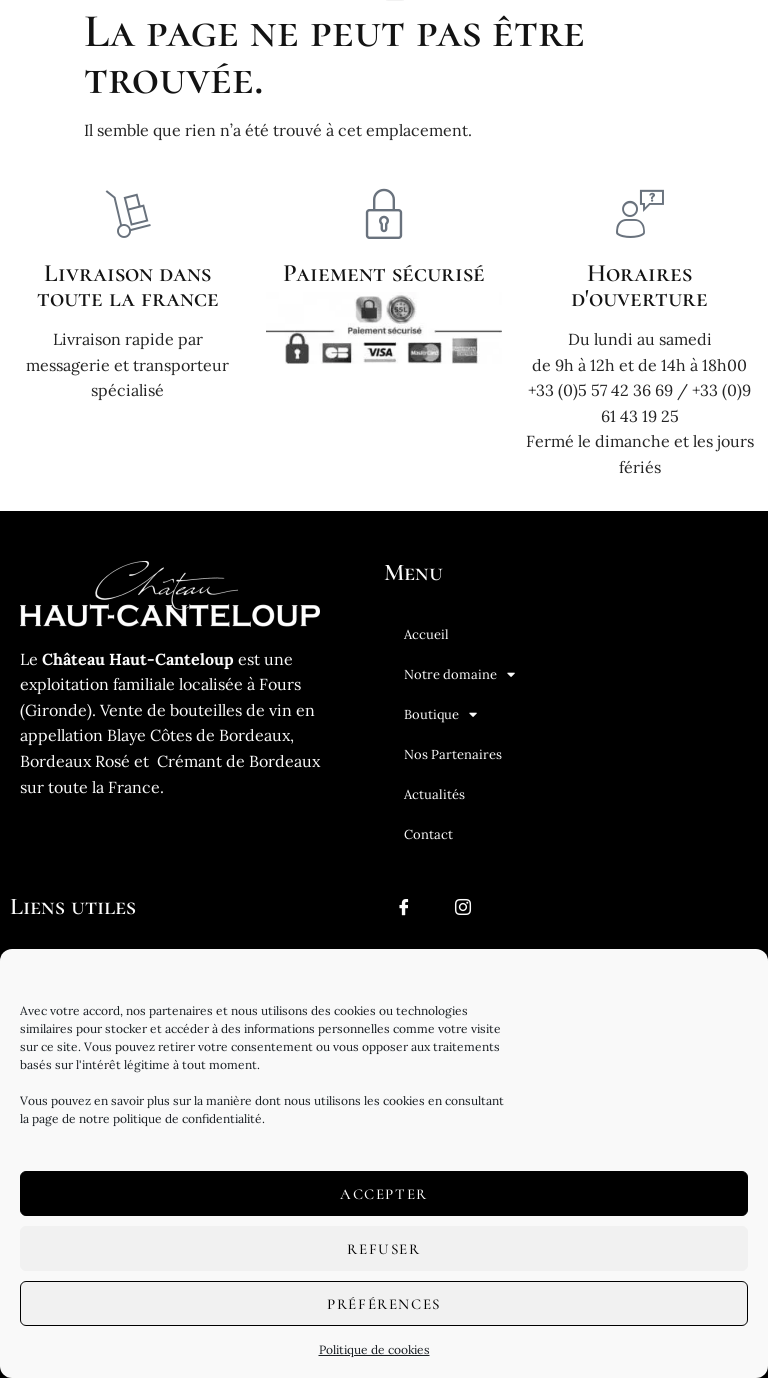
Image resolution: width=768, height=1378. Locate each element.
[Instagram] (463, 915)
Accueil (426, 634)
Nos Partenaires (453, 754)
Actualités (434, 794)
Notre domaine (459, 674)
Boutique (440, 714)
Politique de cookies (374, 1349)
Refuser (383, 1249)
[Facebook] (404, 915)
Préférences (384, 1304)
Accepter (384, 1194)
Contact (428, 834)
